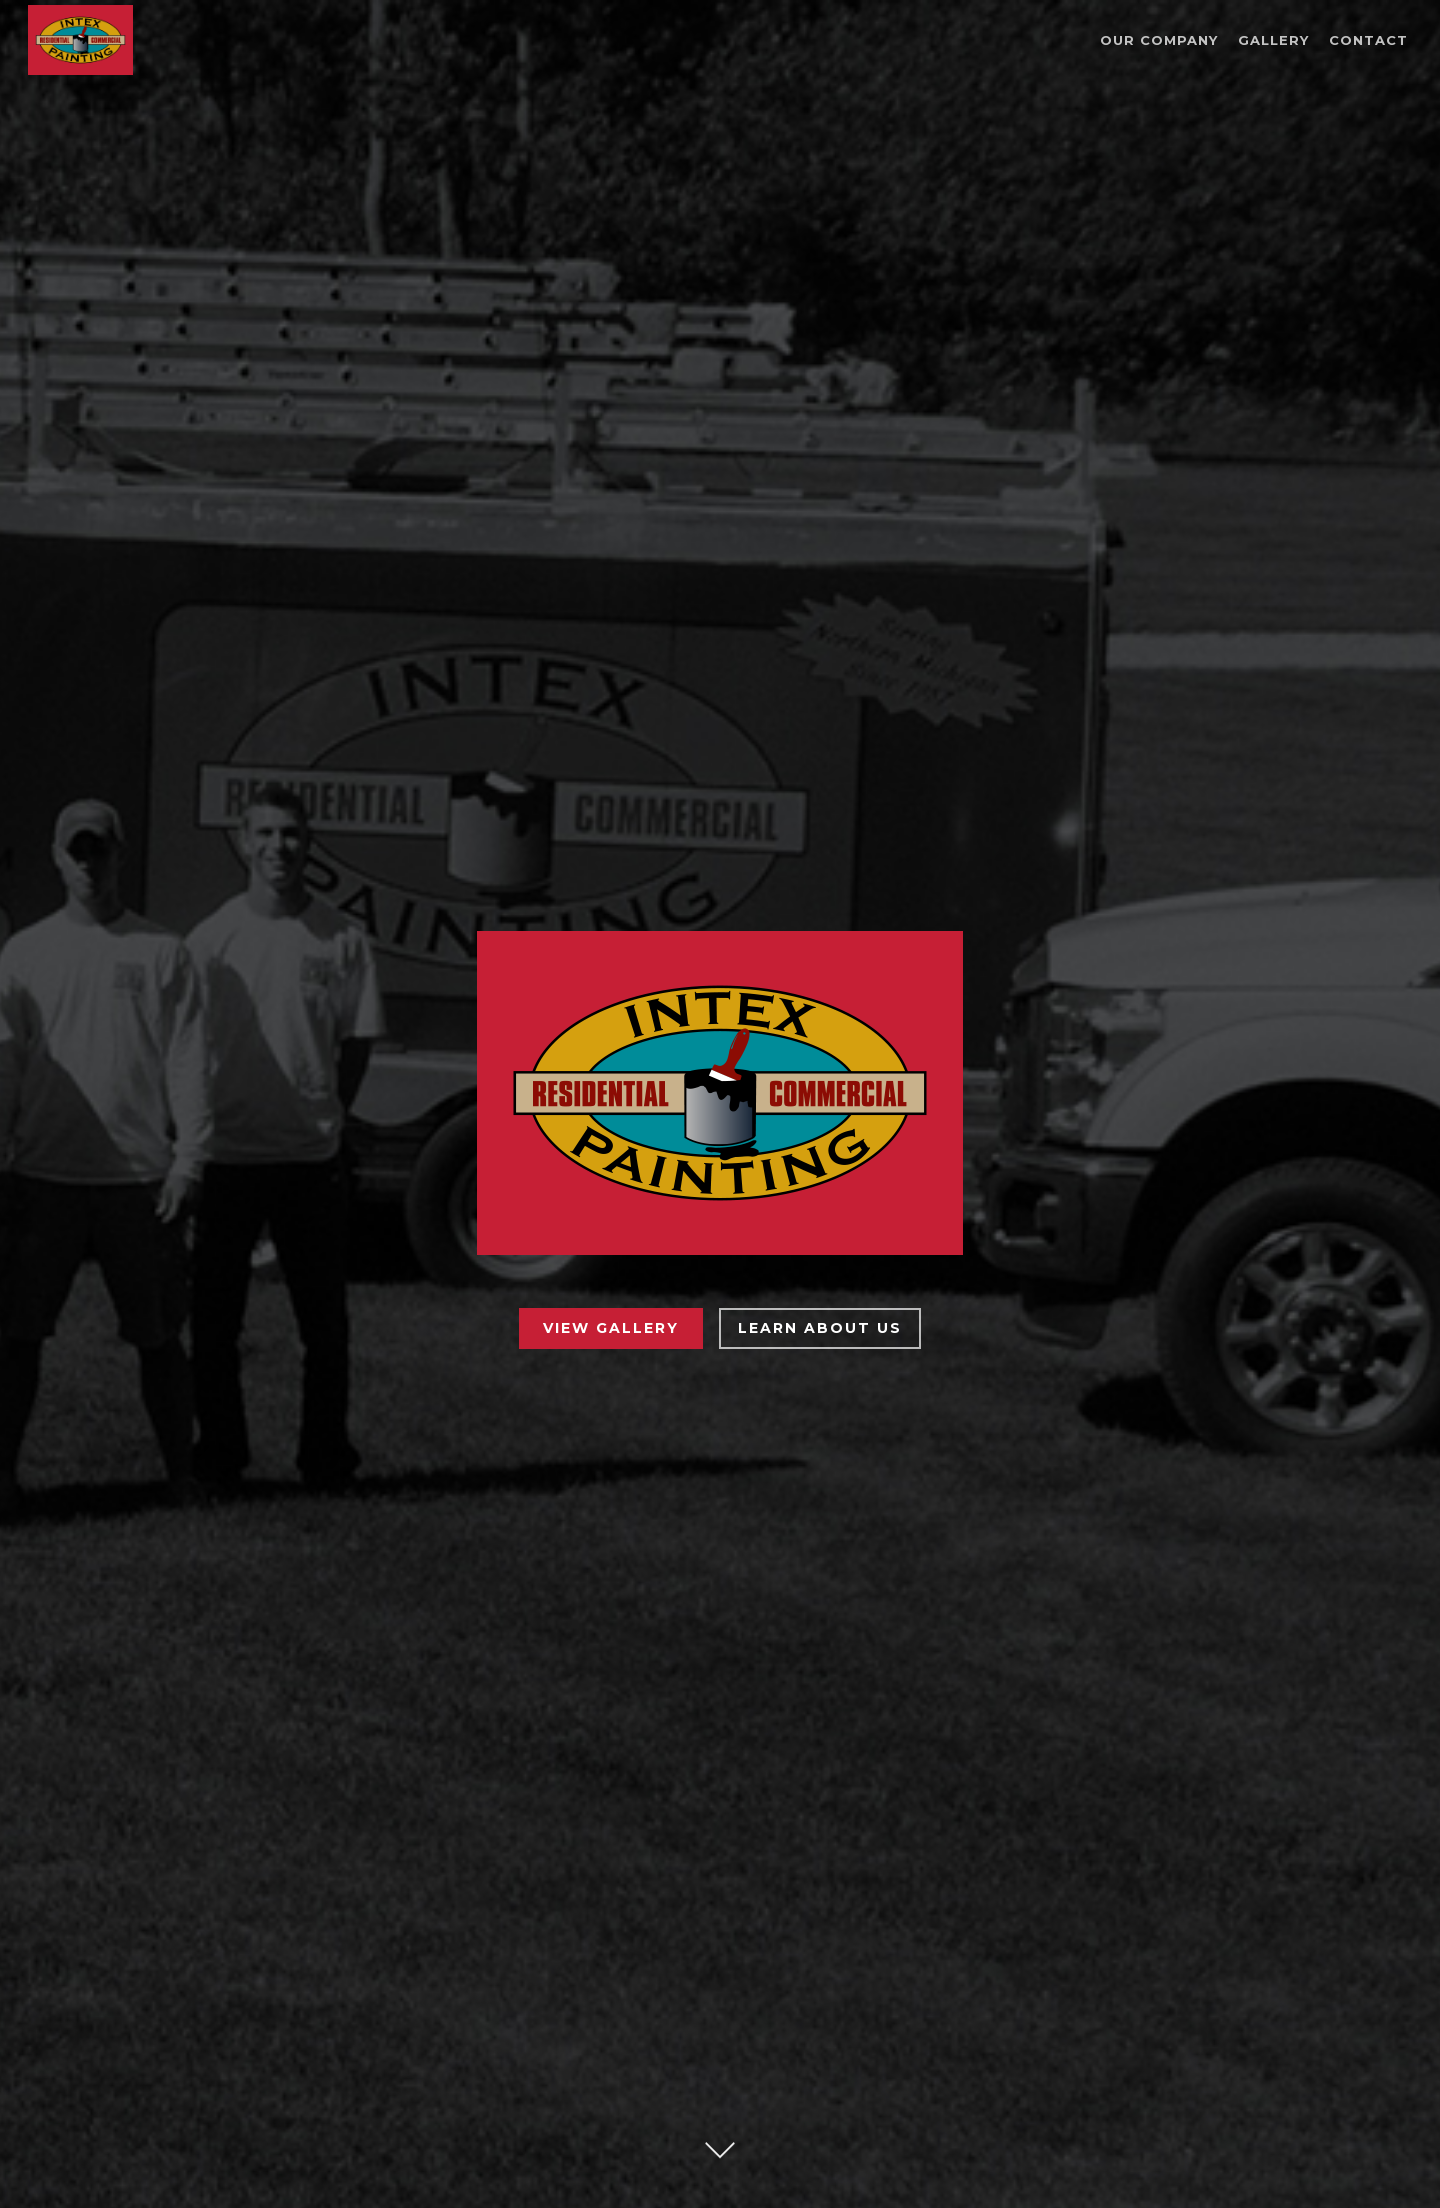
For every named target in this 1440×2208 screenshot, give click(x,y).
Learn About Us (820, 1328)
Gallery (1273, 40)
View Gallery (611, 1328)
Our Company (1159, 40)
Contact (1368, 40)
